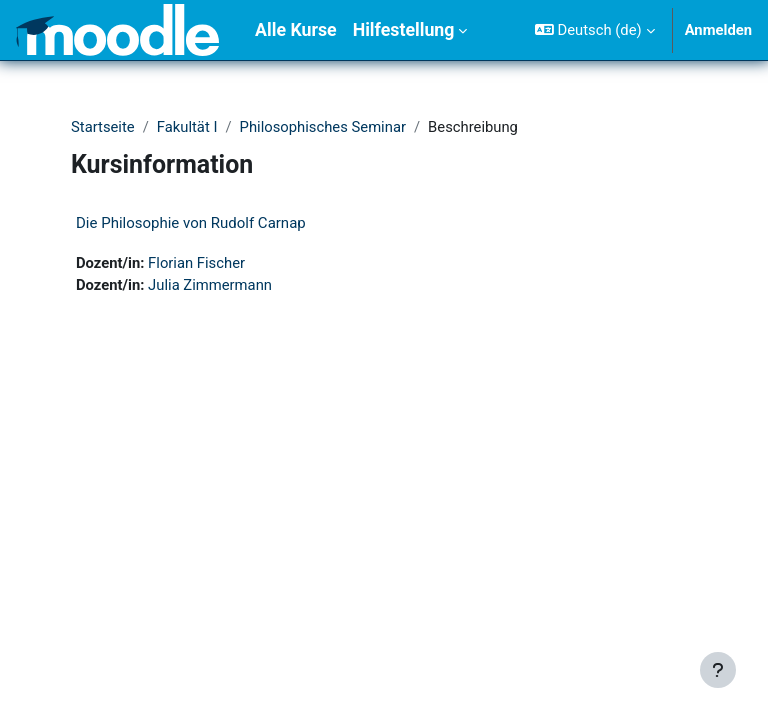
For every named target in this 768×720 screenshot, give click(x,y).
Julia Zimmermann (210, 285)
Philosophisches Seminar (323, 127)
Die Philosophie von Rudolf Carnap (191, 223)
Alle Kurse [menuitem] (296, 30)
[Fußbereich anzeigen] (718, 670)
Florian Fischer (196, 263)
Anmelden (718, 30)
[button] (595, 30)
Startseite (103, 127)
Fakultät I (187, 127)
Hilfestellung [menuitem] (404, 30)
